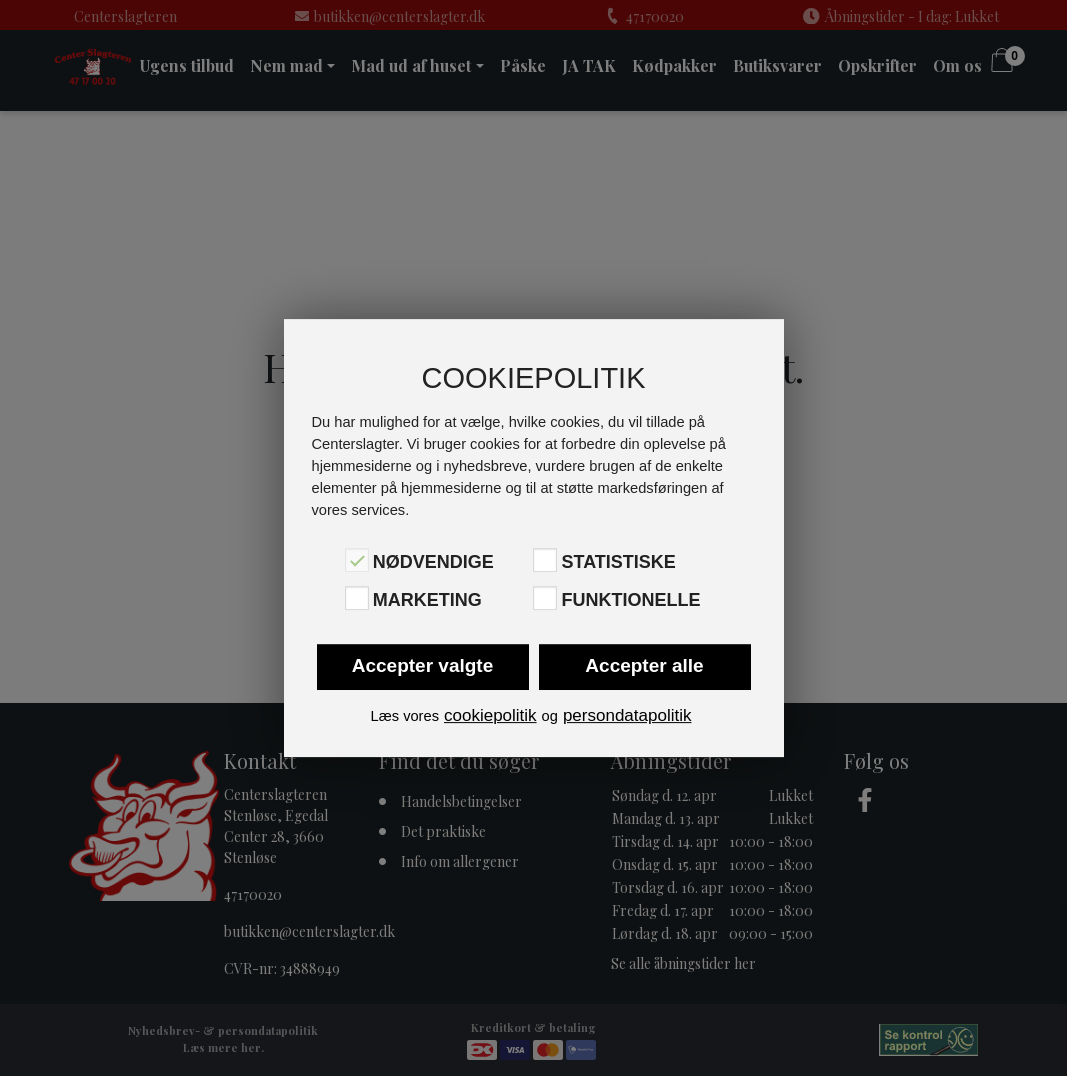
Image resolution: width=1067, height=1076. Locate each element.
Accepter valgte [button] (423, 665)
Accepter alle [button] (644, 665)
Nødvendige (433, 562)
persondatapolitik (627, 715)
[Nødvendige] (357, 560)
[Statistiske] (545, 560)
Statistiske (618, 562)
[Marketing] (357, 598)
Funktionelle (630, 600)
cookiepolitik (490, 715)
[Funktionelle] (545, 598)
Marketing (427, 600)
